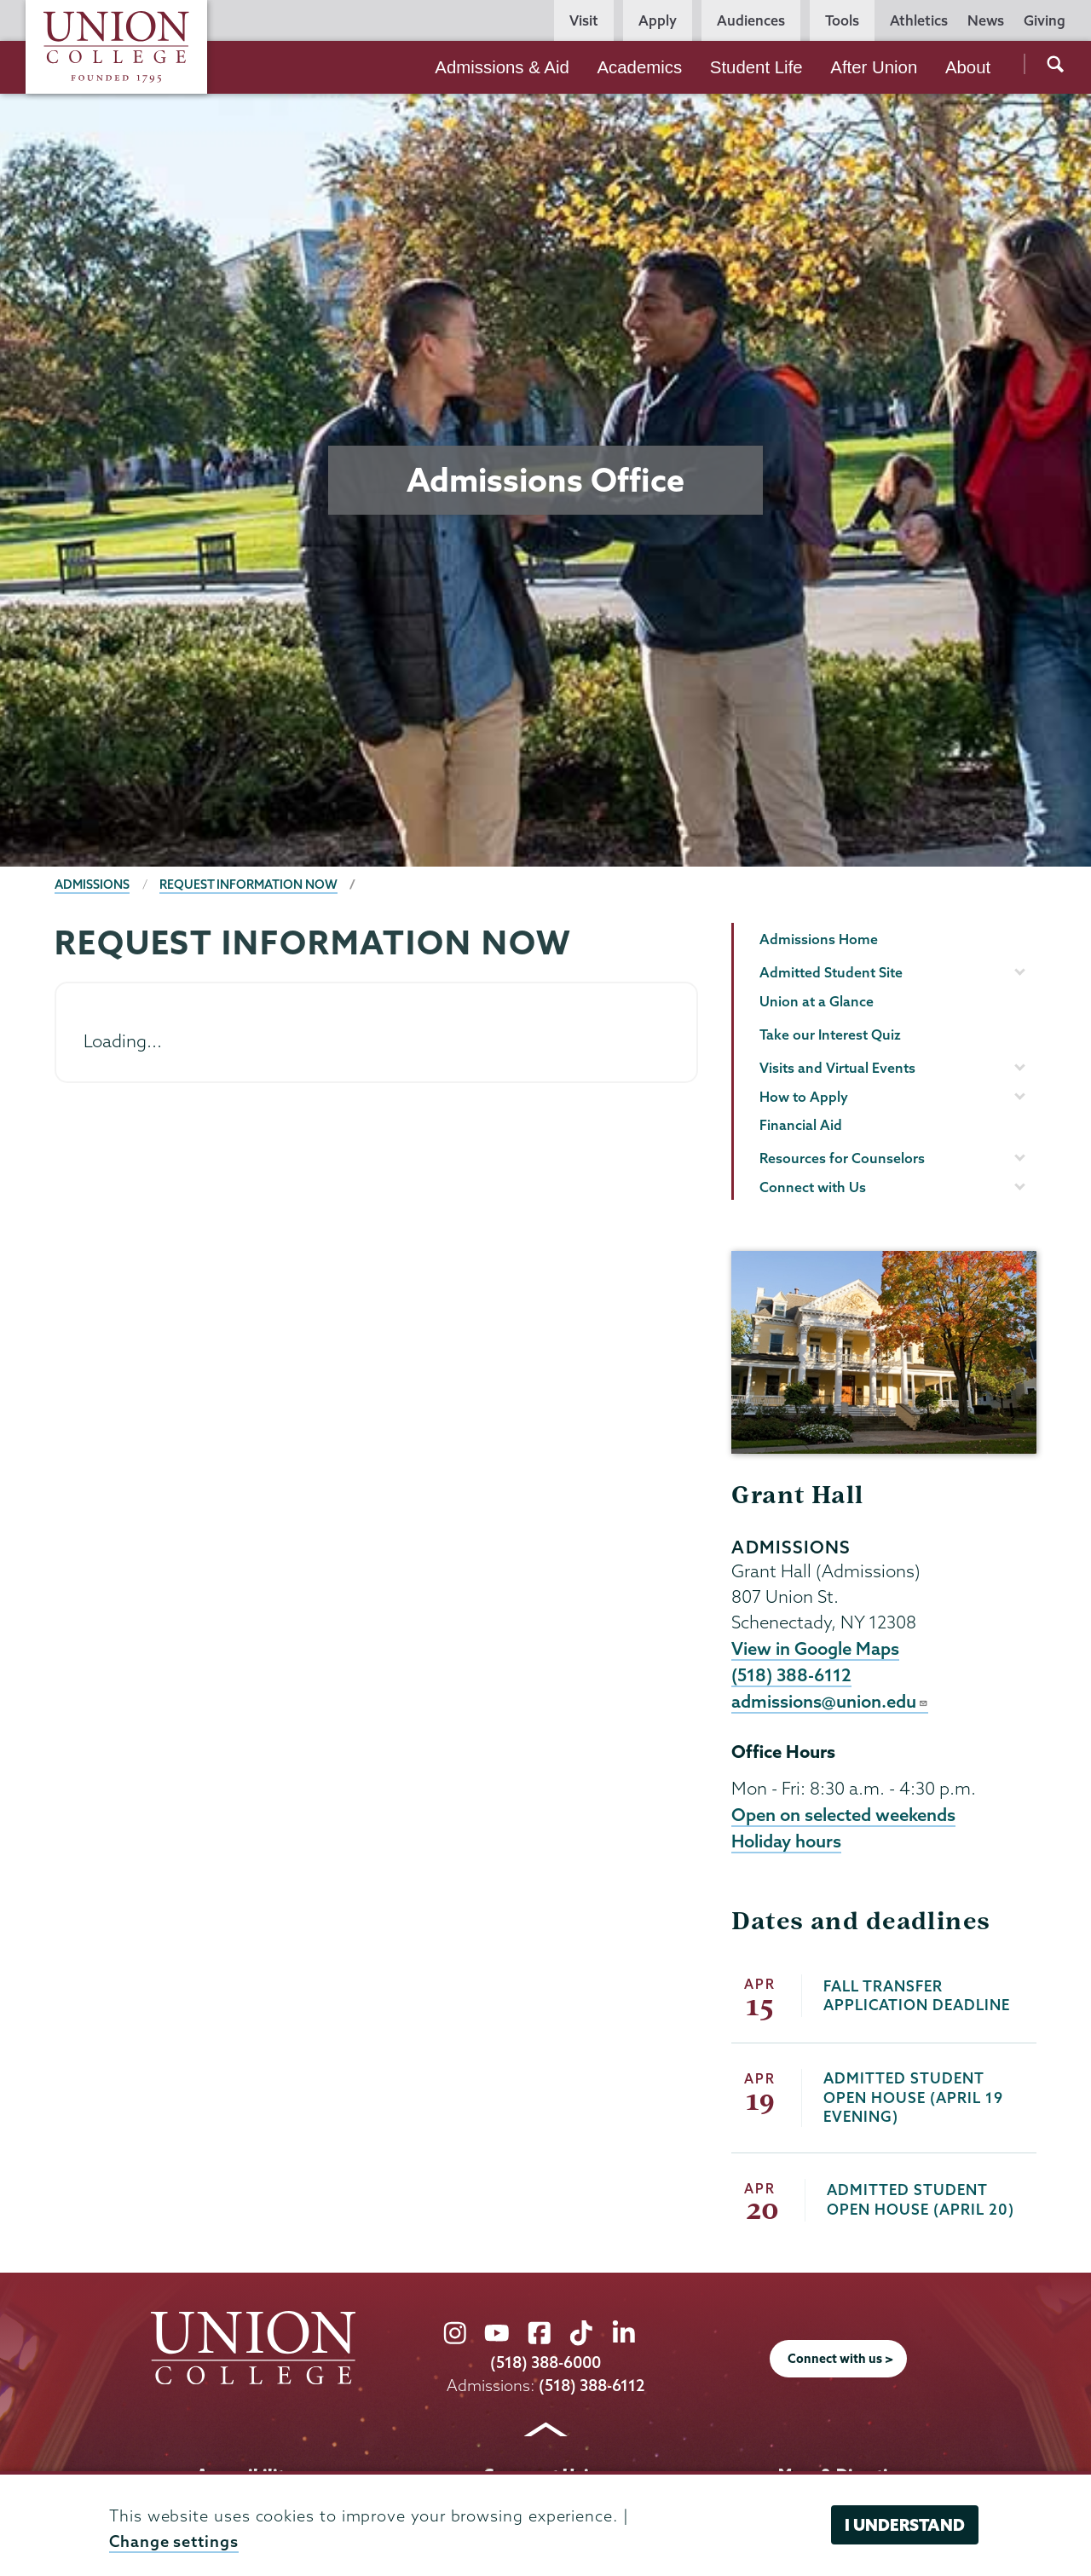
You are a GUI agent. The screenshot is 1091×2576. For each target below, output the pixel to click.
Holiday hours (786, 1841)
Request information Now (248, 884)
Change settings (174, 2541)
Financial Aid (800, 1124)
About (967, 67)
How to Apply (803, 1096)
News (985, 20)
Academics (639, 67)
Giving (1044, 20)
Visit (583, 20)
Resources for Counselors (842, 1158)
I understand (905, 2525)
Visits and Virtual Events (837, 1067)
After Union (873, 67)
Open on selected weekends (843, 1814)
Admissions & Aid (502, 67)
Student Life (756, 67)
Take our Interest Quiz (830, 1034)
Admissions (92, 884)
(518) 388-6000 (545, 2362)
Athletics (919, 20)
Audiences (751, 20)
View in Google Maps (815, 1648)
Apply (657, 20)
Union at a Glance (816, 1001)
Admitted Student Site (831, 972)
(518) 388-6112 (791, 1674)
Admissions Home (818, 939)
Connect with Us (812, 1187)
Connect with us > (840, 2358)
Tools (842, 20)
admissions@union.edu (829, 1701)
